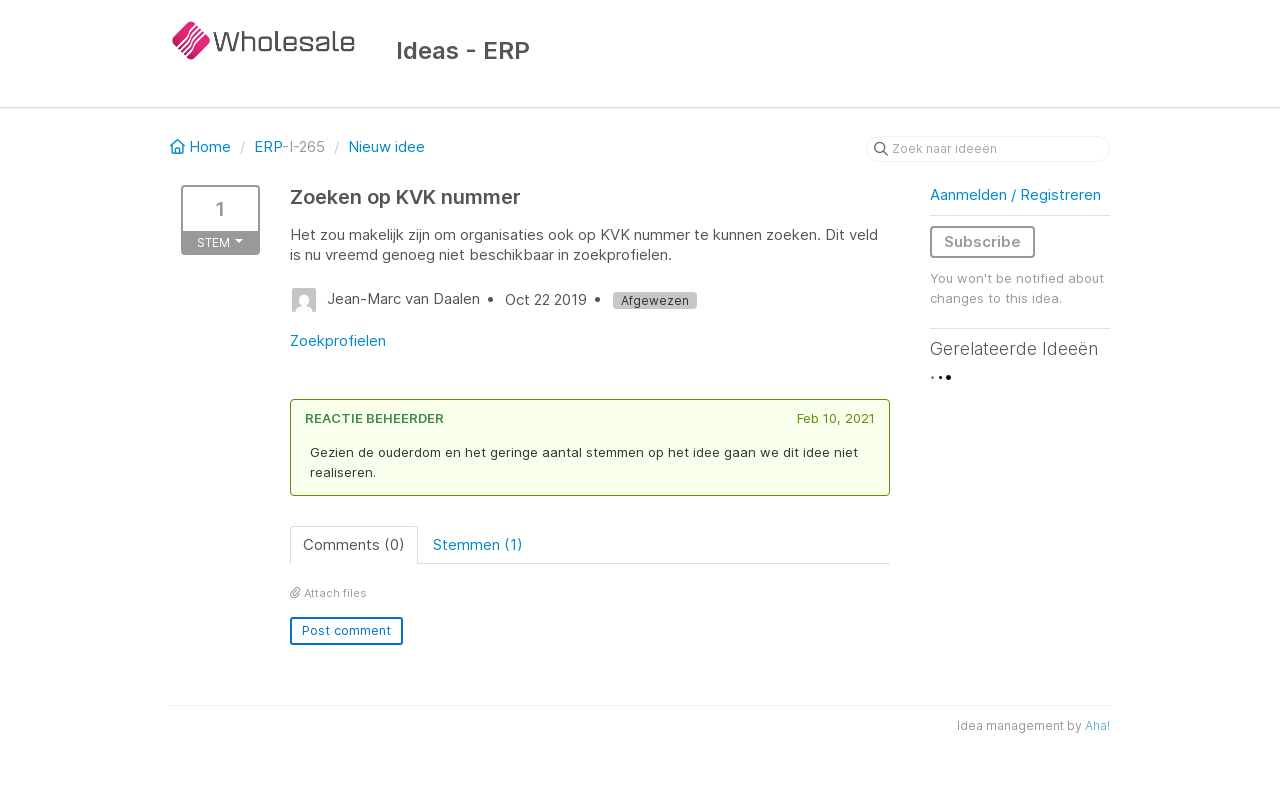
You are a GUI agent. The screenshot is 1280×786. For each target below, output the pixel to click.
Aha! (1097, 725)
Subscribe (982, 241)
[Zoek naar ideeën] (988, 149)
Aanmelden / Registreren (1015, 194)
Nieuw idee (386, 146)
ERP (268, 146)
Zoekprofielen (338, 340)
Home (202, 146)
